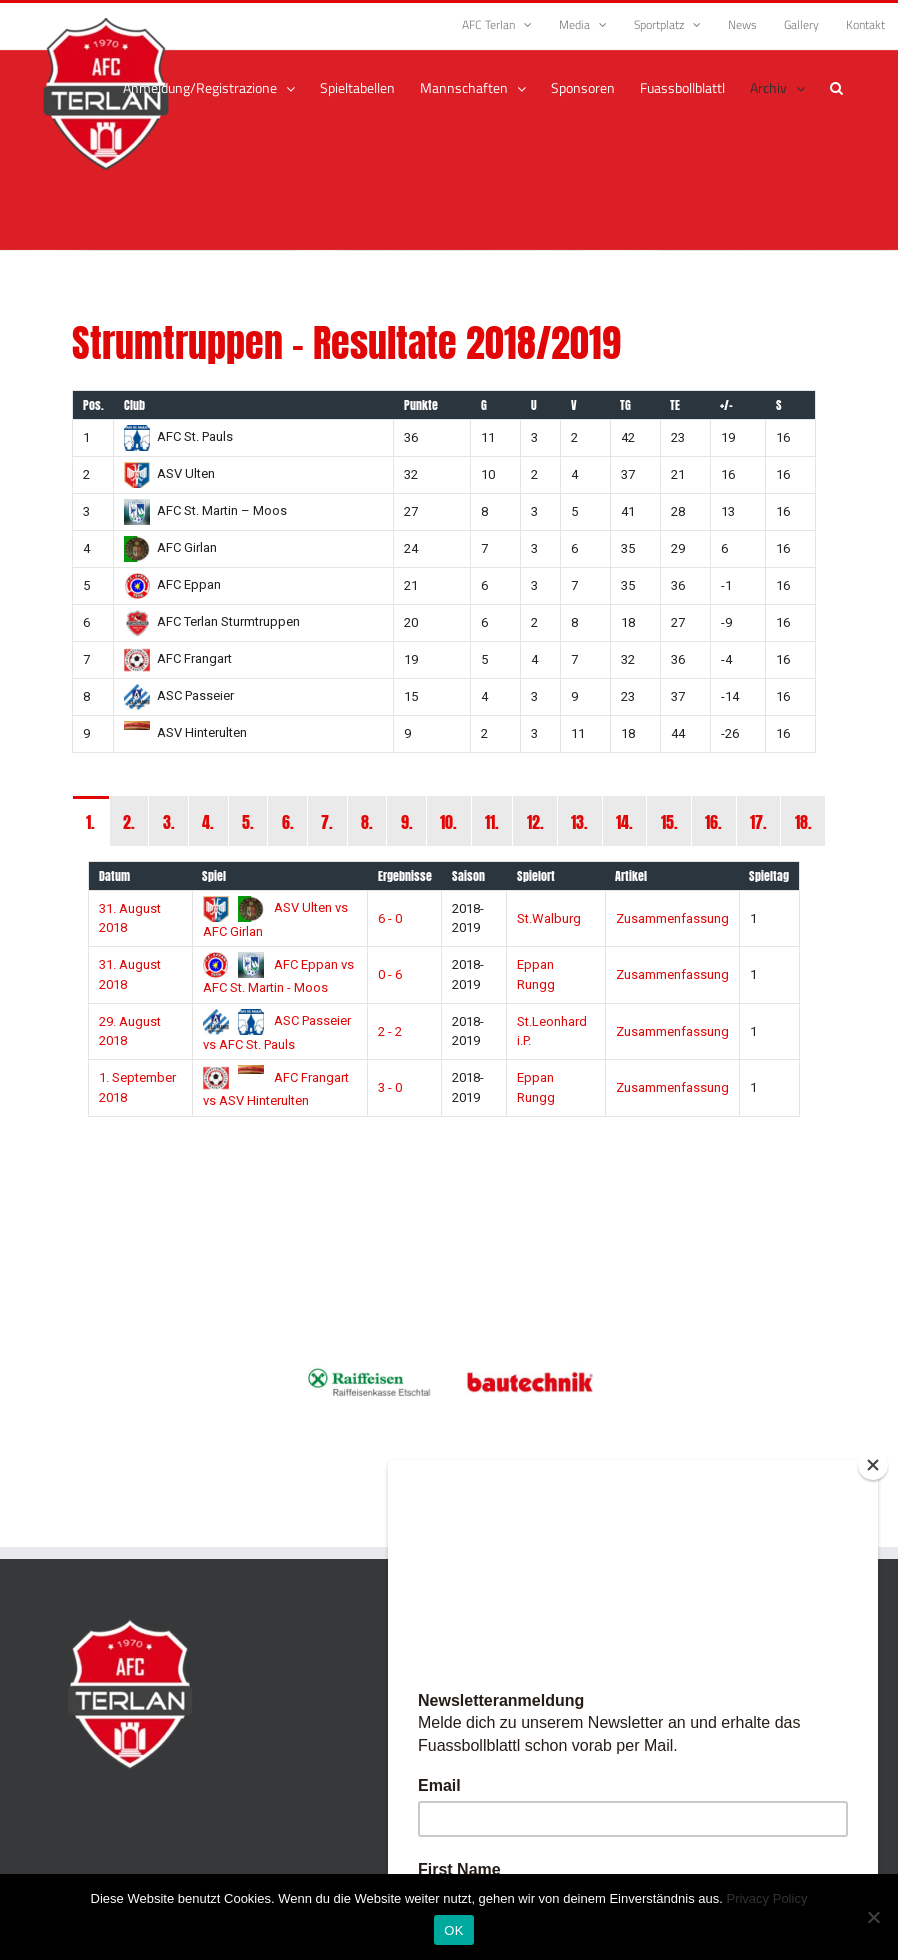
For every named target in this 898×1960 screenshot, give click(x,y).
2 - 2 (390, 1031)
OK (453, 1930)
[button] (836, 88)
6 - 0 (390, 918)
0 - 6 (390, 974)
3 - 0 (390, 1087)
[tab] (91, 821)
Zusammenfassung (672, 918)
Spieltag (769, 876)
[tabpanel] (449, 999)
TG (625, 405)
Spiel (214, 876)
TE (675, 405)
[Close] (873, 1465)
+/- (726, 405)
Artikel (631, 876)
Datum (114, 876)
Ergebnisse (405, 876)
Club (134, 405)
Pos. (93, 405)
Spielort (536, 876)
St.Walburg (549, 918)
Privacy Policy (766, 1898)
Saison (468, 876)
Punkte (421, 405)
